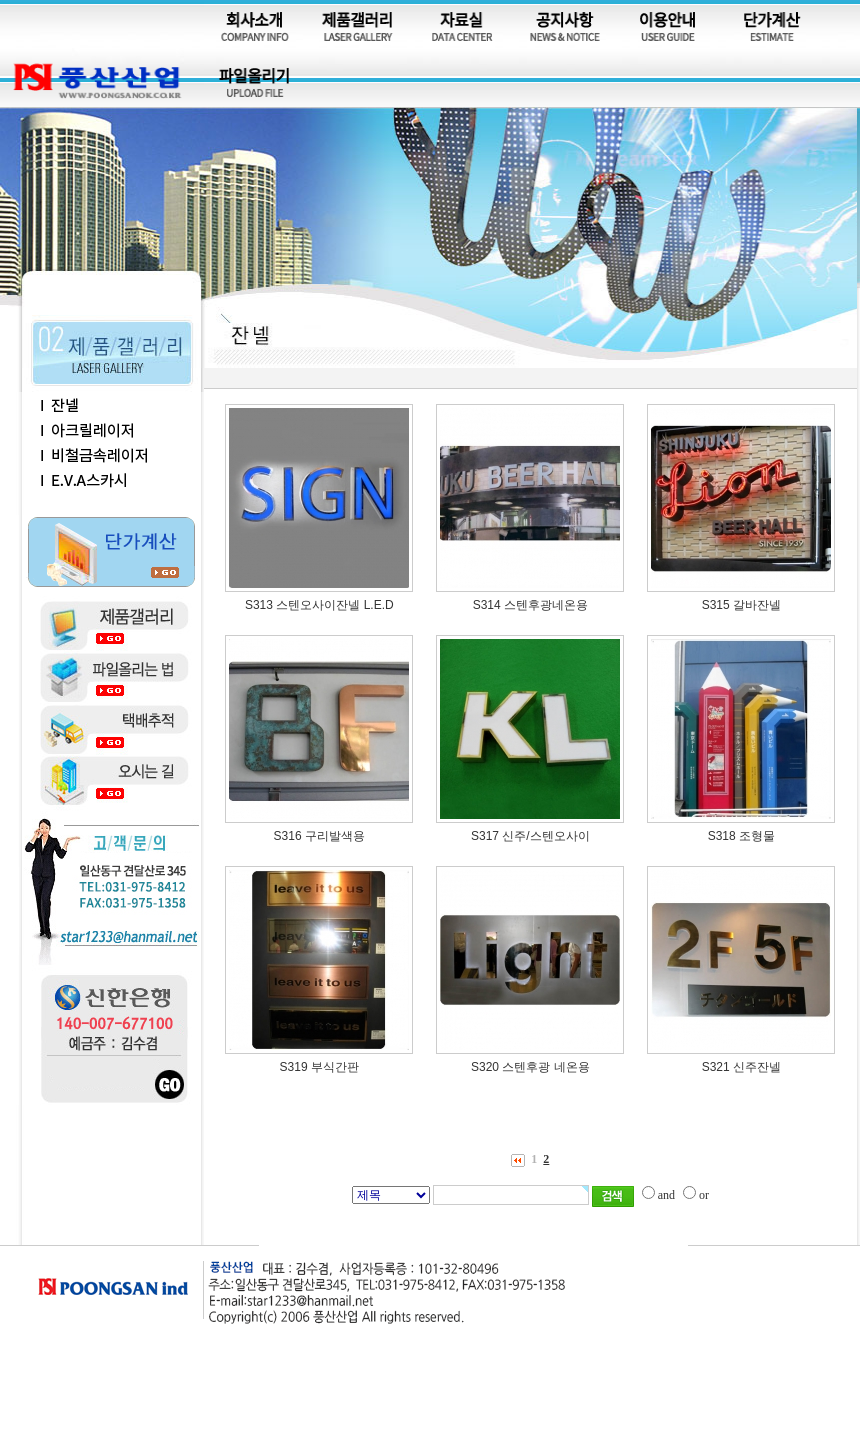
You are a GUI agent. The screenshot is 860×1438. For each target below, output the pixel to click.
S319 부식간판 (319, 1067)
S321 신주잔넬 (741, 1067)
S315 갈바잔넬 (741, 605)
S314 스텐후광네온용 (530, 605)
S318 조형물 (741, 836)
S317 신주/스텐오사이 (530, 836)
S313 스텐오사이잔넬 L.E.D (319, 605)
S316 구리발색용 (319, 836)
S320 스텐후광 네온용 (530, 1067)
